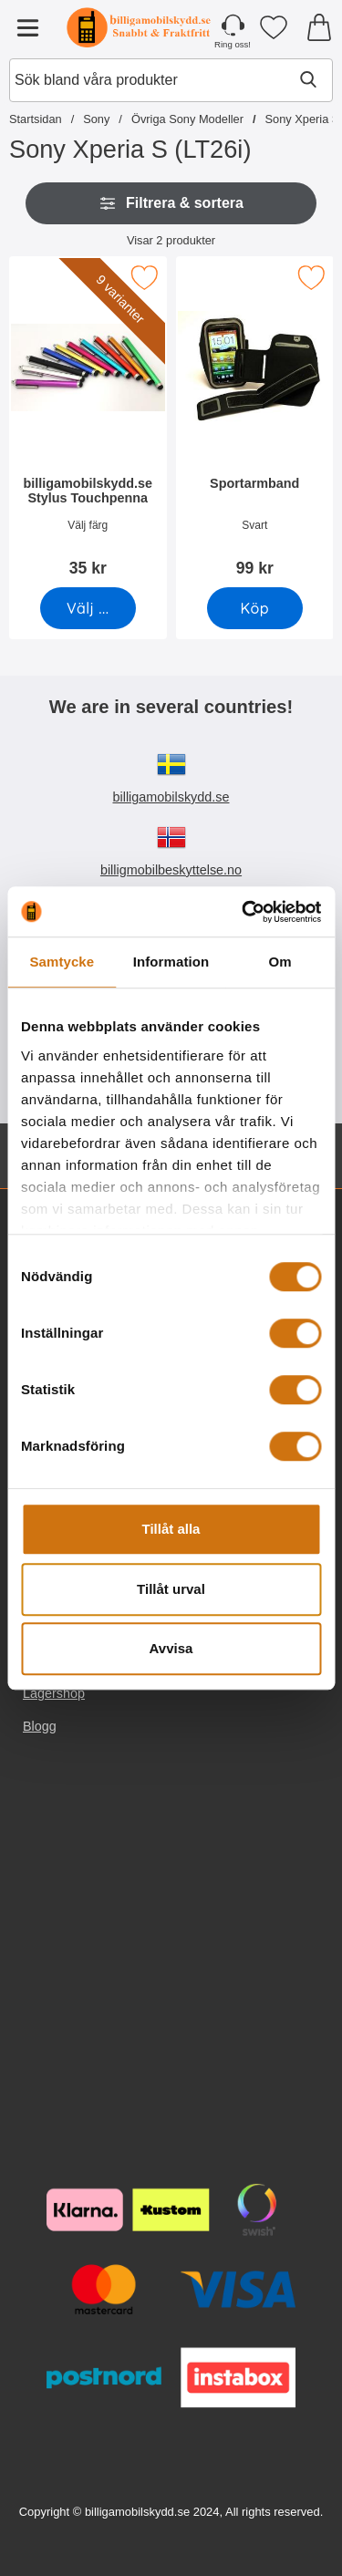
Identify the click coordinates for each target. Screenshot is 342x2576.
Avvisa (171, 1648)
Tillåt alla (171, 1528)
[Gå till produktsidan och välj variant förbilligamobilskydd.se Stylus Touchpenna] (88, 608)
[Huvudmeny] (27, 27)
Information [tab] (171, 961)
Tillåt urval (171, 1589)
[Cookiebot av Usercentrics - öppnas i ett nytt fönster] (243, 912)
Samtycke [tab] (61, 961)
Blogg (40, 1726)
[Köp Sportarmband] (254, 608)
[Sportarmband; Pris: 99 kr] (255, 422)
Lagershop (54, 1693)
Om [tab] (280, 961)
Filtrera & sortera (171, 203)
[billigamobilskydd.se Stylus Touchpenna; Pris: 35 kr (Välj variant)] (88, 422)
